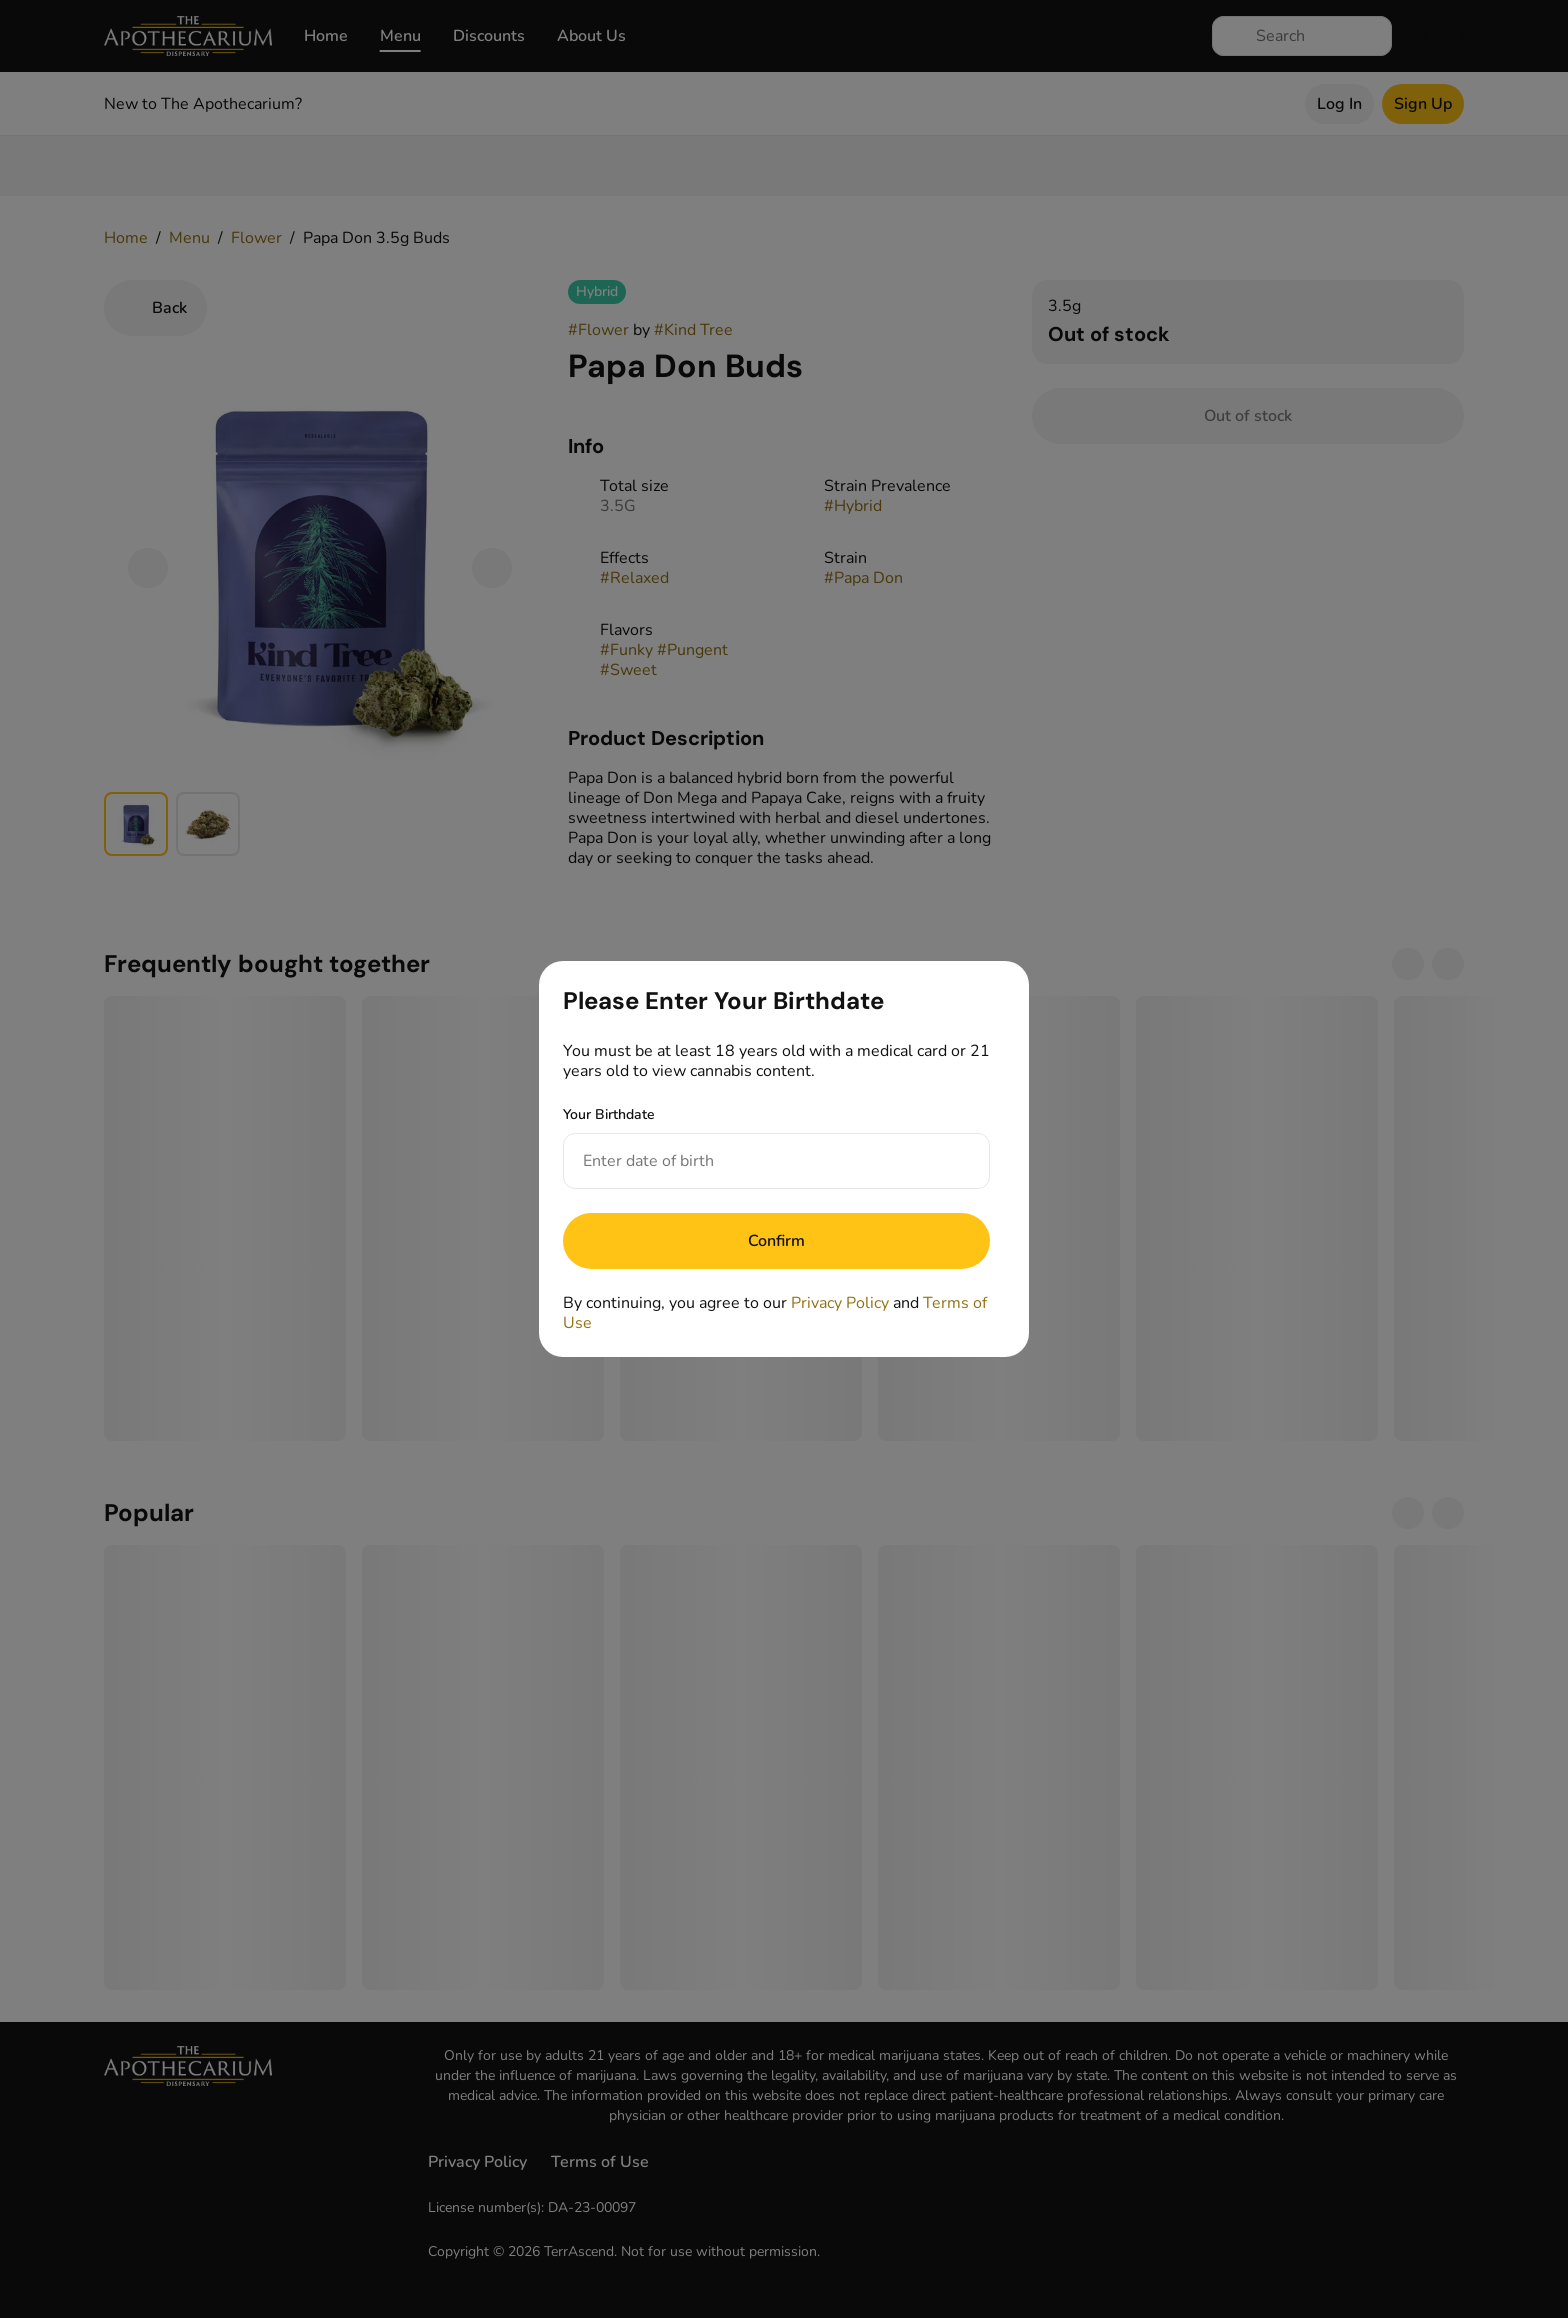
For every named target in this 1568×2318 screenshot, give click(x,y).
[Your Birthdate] (756, 1161)
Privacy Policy (840, 1303)
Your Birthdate (609, 1114)
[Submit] (776, 1241)
